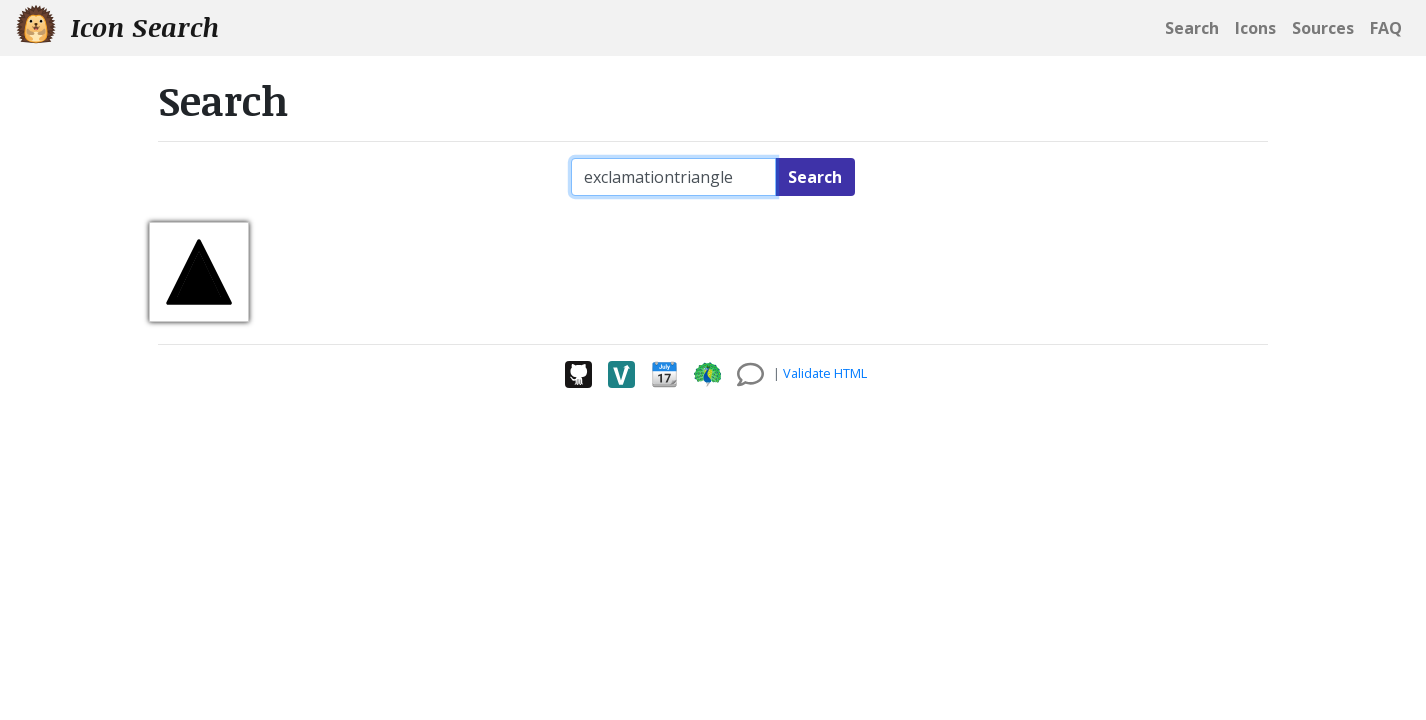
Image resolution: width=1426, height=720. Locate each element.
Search (815, 177)
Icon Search (117, 26)
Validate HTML (825, 373)
